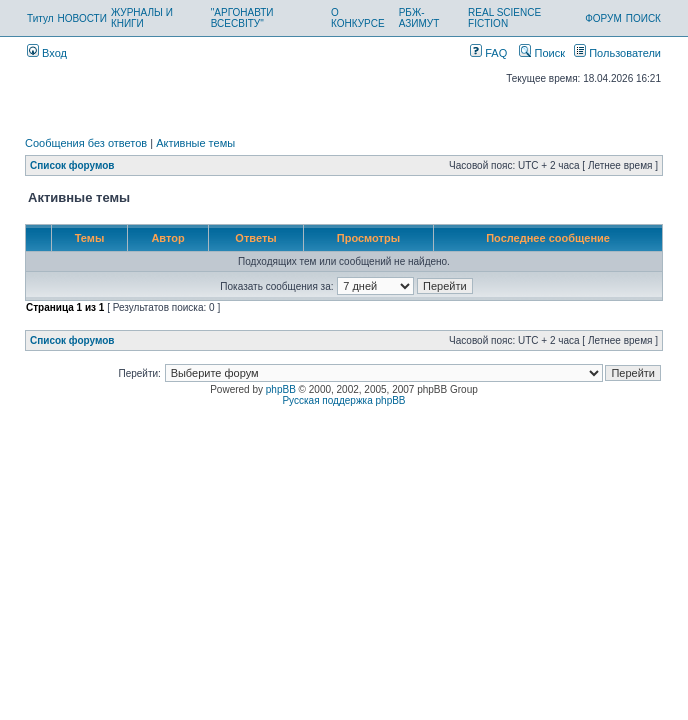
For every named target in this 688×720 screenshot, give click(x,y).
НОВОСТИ (82, 18)
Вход (47, 53)
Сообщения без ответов (86, 143)
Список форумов (72, 165)
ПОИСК (643, 18)
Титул (40, 18)
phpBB (281, 389)
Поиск (542, 53)
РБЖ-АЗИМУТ (419, 18)
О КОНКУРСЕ (357, 18)
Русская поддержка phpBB (343, 400)
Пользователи (617, 53)
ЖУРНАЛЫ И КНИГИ (142, 18)
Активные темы (195, 143)
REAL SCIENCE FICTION (504, 18)
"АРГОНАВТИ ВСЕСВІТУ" (242, 18)
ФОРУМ (603, 18)
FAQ (488, 53)
